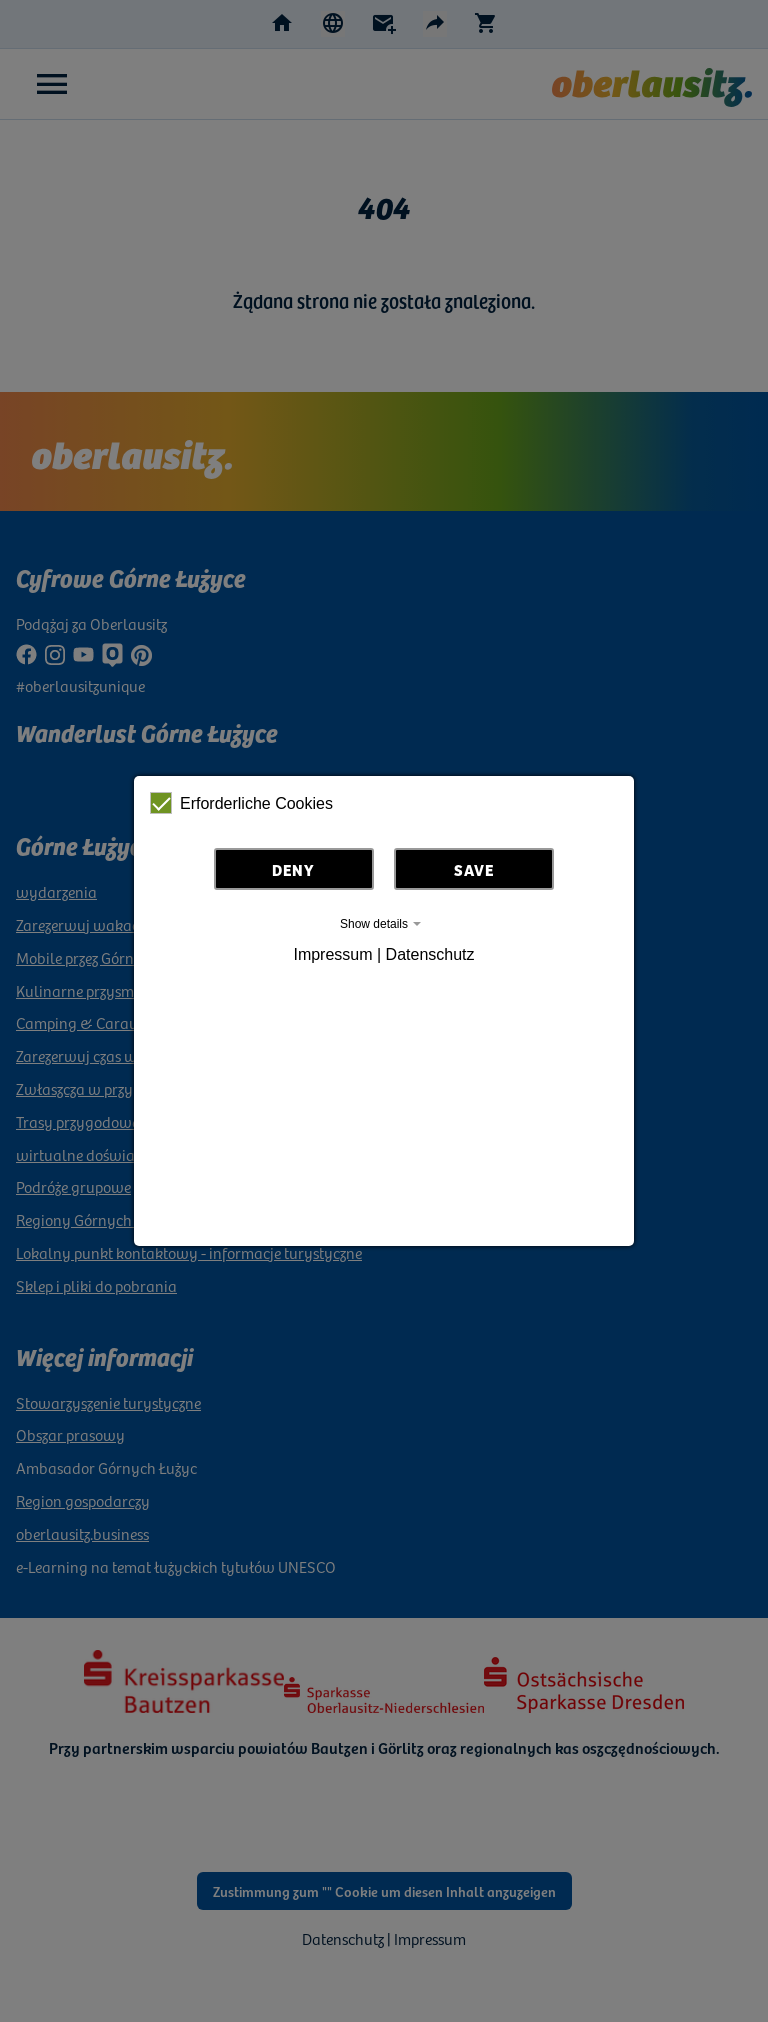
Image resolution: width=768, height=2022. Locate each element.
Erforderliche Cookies (241, 803)
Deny (293, 869)
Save (474, 869)
